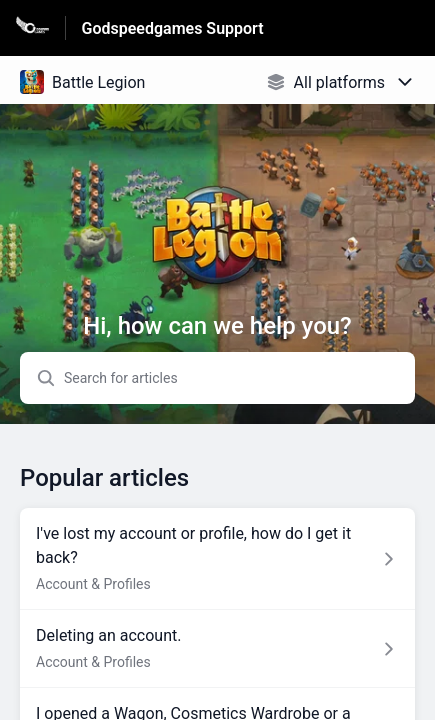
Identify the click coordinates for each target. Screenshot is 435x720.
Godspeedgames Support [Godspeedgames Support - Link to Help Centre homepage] (173, 28)
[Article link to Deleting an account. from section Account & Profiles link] (217, 649)
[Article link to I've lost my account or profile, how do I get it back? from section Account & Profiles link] (217, 559)
